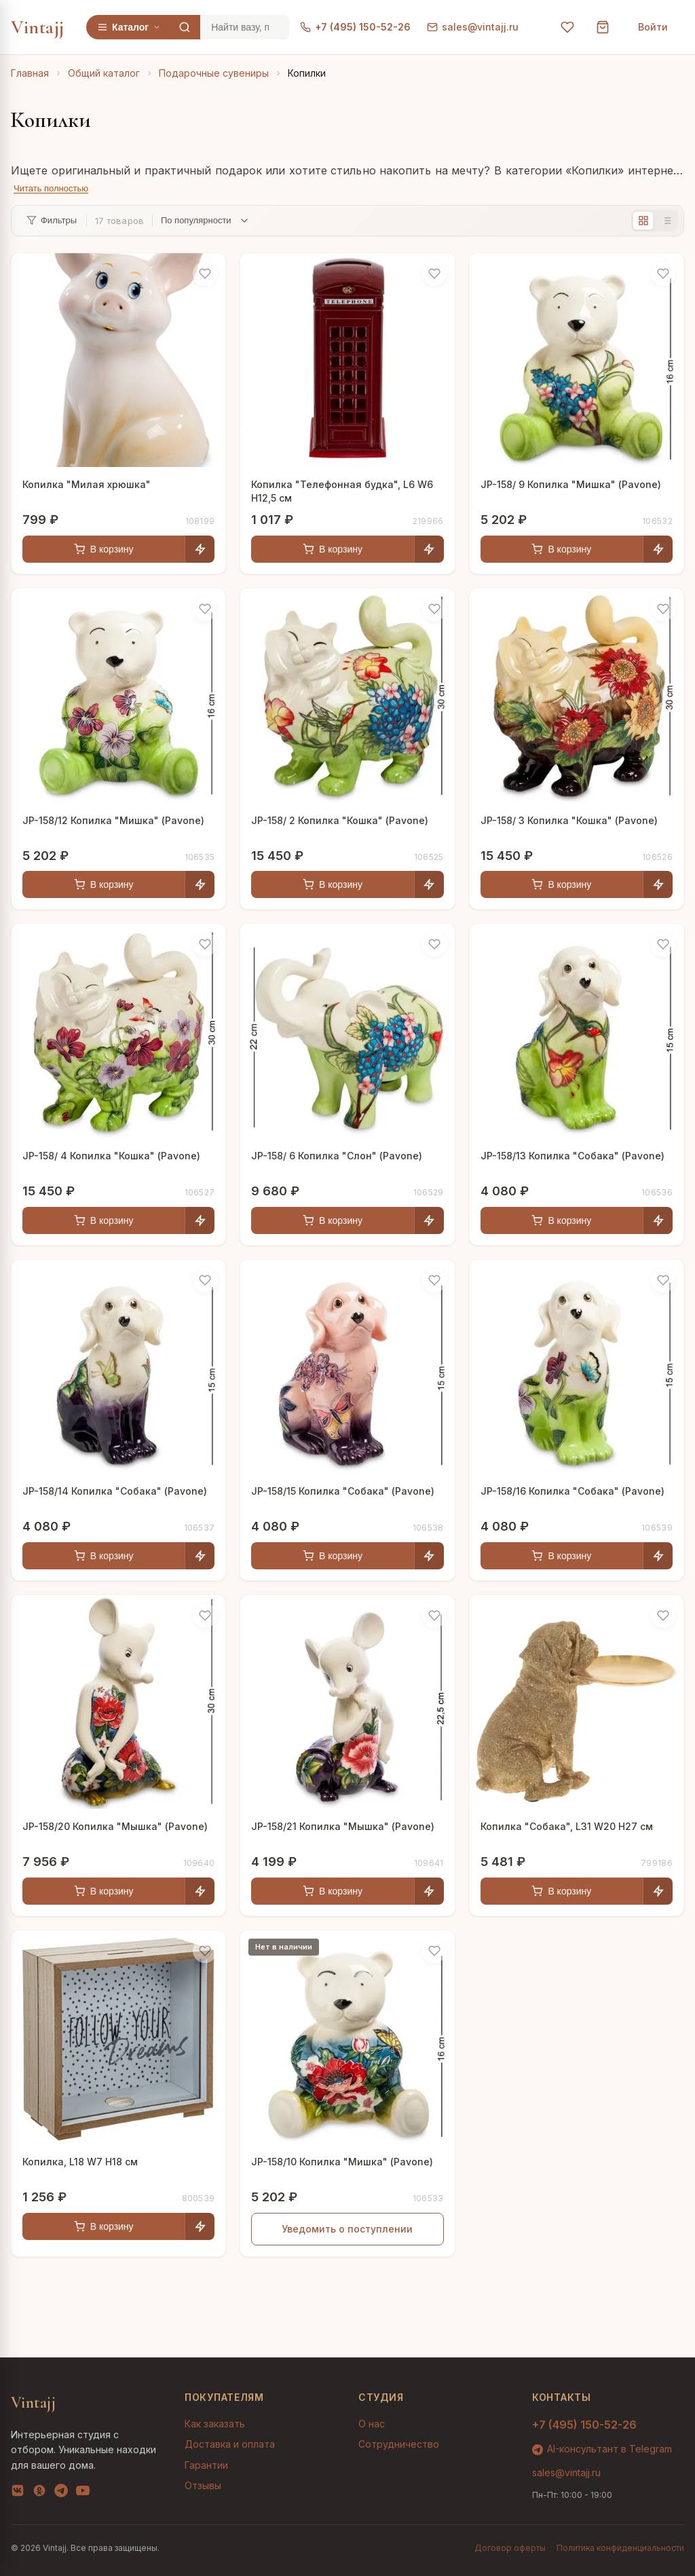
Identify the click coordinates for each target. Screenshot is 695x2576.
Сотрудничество (398, 2444)
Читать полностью (51, 188)
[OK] (39, 2493)
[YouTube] (83, 2493)
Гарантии (206, 2465)
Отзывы (203, 2485)
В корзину (104, 549)
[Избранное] (567, 27)
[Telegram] (61, 2493)
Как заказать (215, 2423)
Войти (653, 27)
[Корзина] (602, 27)
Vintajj (37, 27)
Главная (30, 73)
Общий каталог (104, 73)
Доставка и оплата (230, 2444)
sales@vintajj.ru (473, 27)
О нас (371, 2423)
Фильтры (51, 220)
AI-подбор (634, 2545)
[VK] (17, 2493)
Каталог (129, 27)
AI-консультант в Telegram (602, 2448)
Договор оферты (510, 2548)
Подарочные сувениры (214, 73)
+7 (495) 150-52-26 (355, 27)
